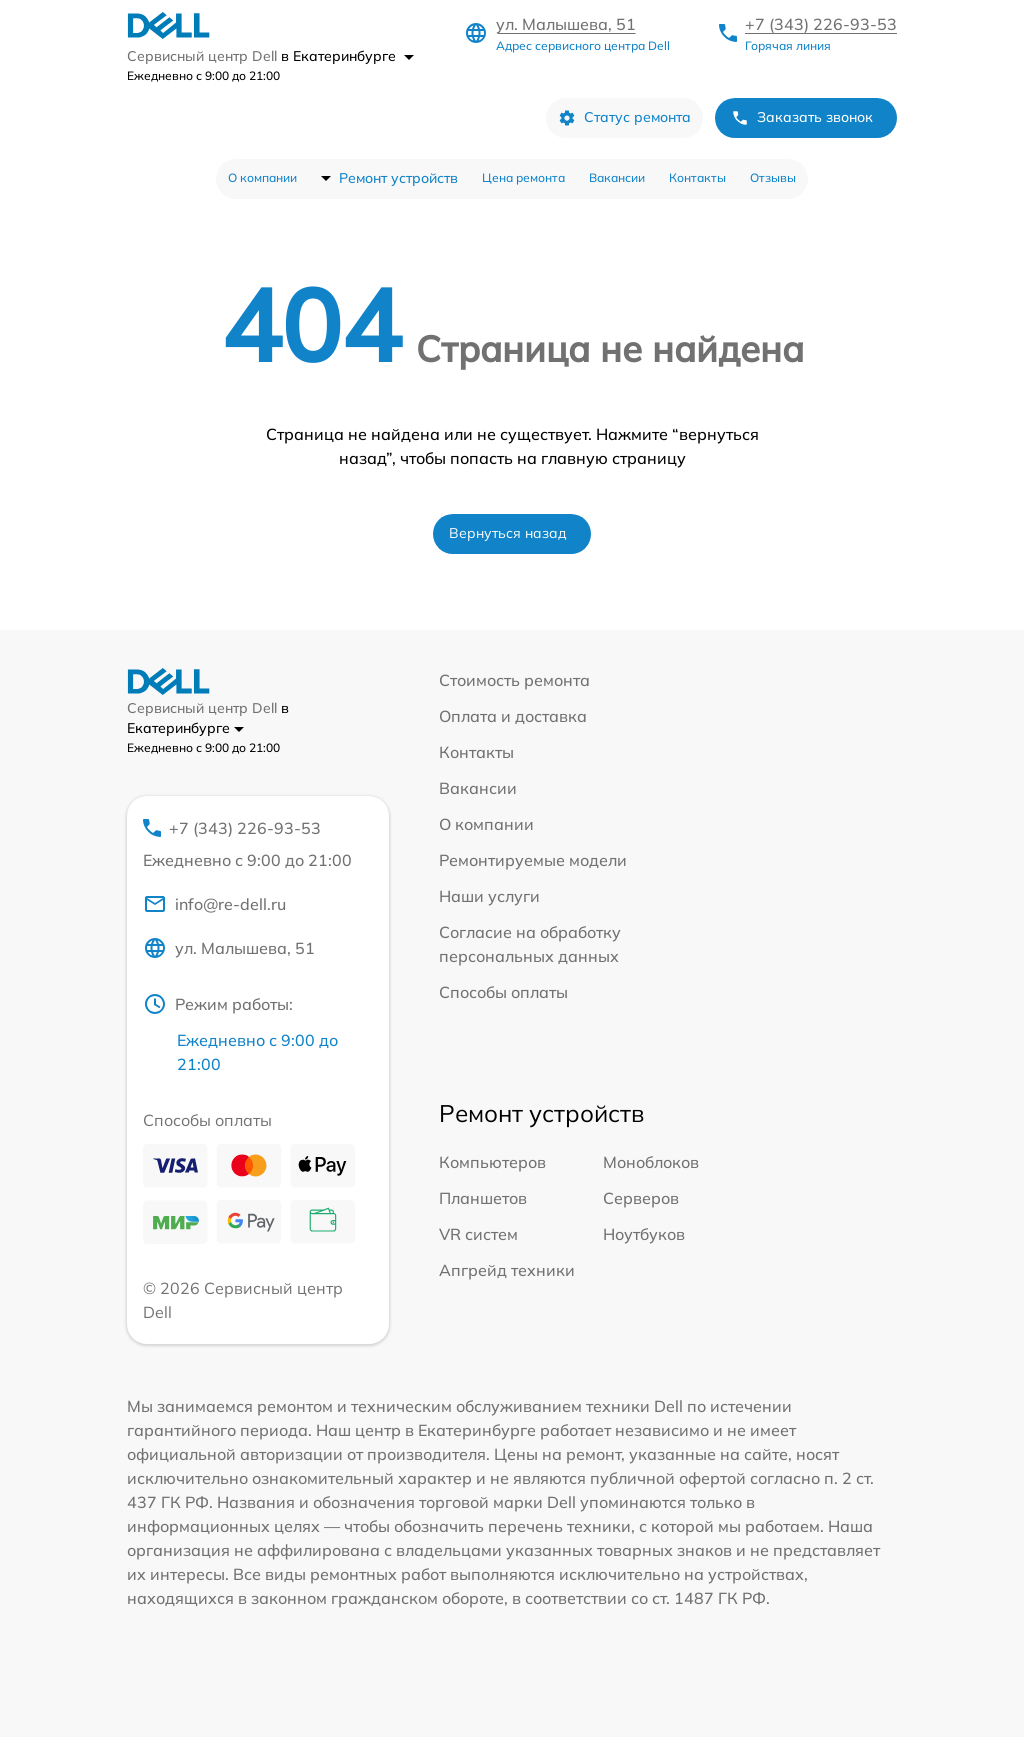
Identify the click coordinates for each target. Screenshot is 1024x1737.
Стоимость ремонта (514, 680)
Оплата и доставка (513, 716)
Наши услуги (489, 896)
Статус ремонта (624, 117)
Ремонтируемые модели (533, 860)
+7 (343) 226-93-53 (821, 24)
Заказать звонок (802, 117)
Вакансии (617, 177)
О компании (262, 177)
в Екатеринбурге (347, 56)
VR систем (478, 1234)
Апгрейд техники (507, 1270)
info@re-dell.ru (214, 904)
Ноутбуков (644, 1234)
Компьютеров (492, 1162)
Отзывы (773, 177)
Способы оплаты (503, 992)
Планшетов (483, 1198)
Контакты (697, 177)
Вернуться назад (508, 533)
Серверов (641, 1198)
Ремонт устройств (398, 178)
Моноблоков (651, 1162)
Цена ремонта (523, 177)
